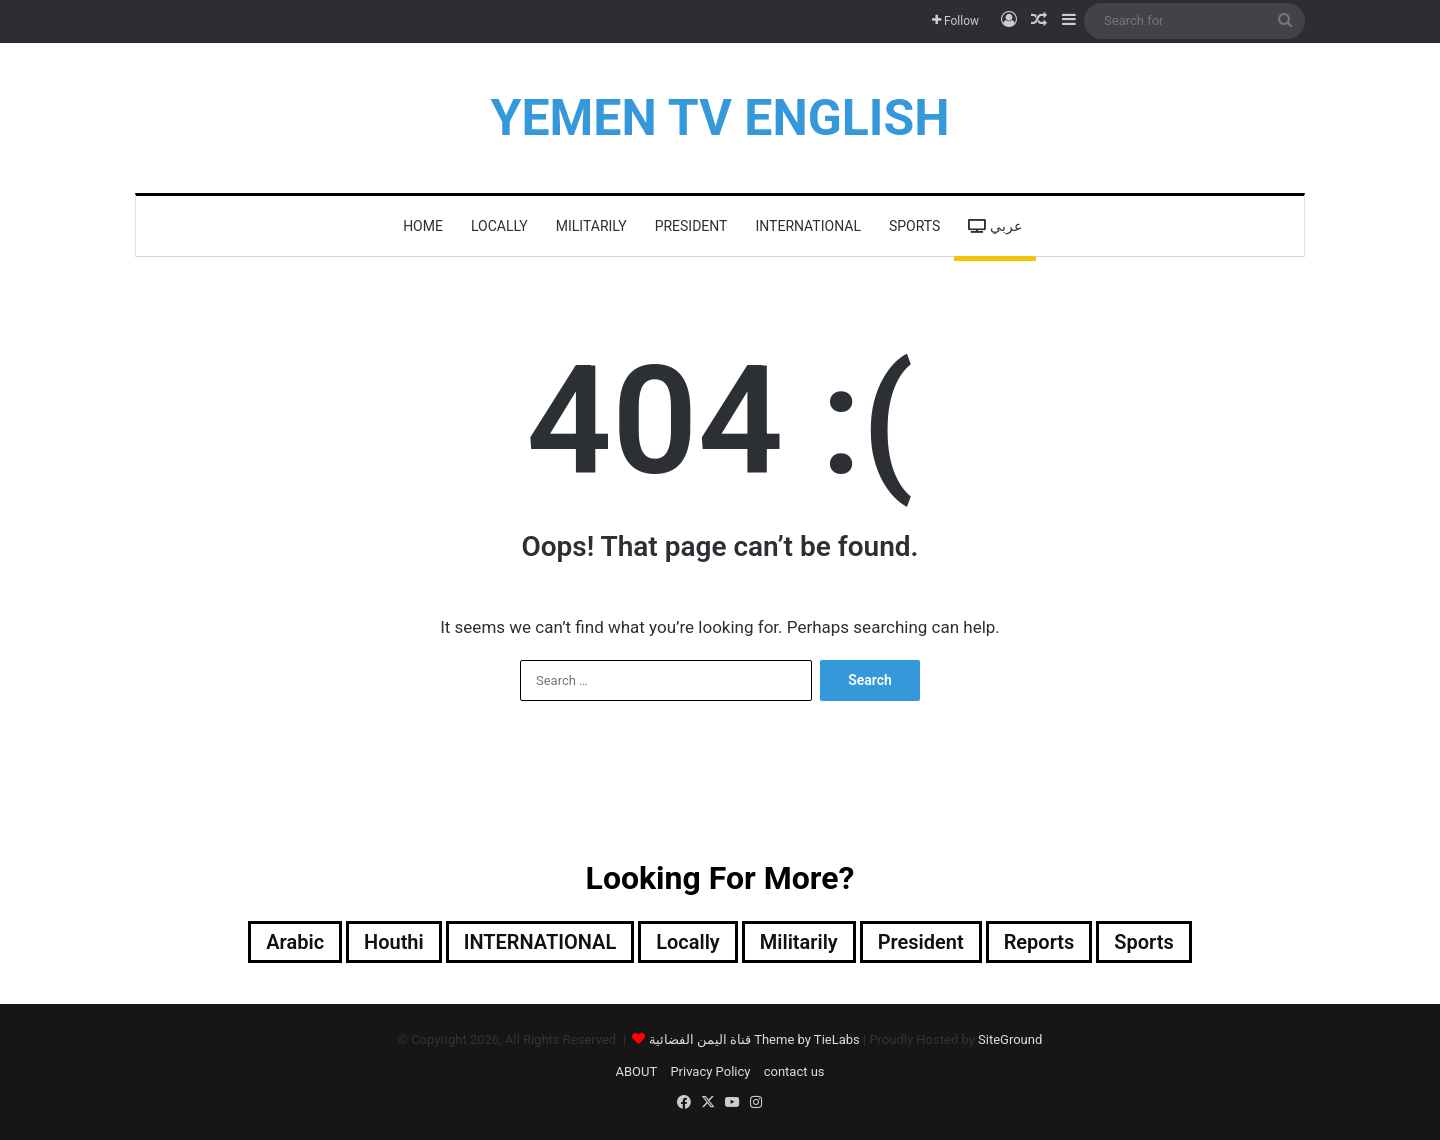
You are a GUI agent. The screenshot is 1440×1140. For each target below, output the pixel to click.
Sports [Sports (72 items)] (1144, 942)
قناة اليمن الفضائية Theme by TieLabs (754, 1039)
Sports (914, 226)
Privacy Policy (710, 1071)
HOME (423, 226)
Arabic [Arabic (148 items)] (295, 942)
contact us (794, 1071)
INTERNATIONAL (807, 226)
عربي (994, 226)
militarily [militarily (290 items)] (799, 942)
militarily (591, 226)
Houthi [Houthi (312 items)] (394, 942)
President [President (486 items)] (921, 942)
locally (499, 226)
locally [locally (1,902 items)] (688, 942)
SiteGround (1010, 1039)
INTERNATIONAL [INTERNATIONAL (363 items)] (539, 942)
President (691, 226)
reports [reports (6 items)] (1039, 942)
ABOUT (636, 1071)
